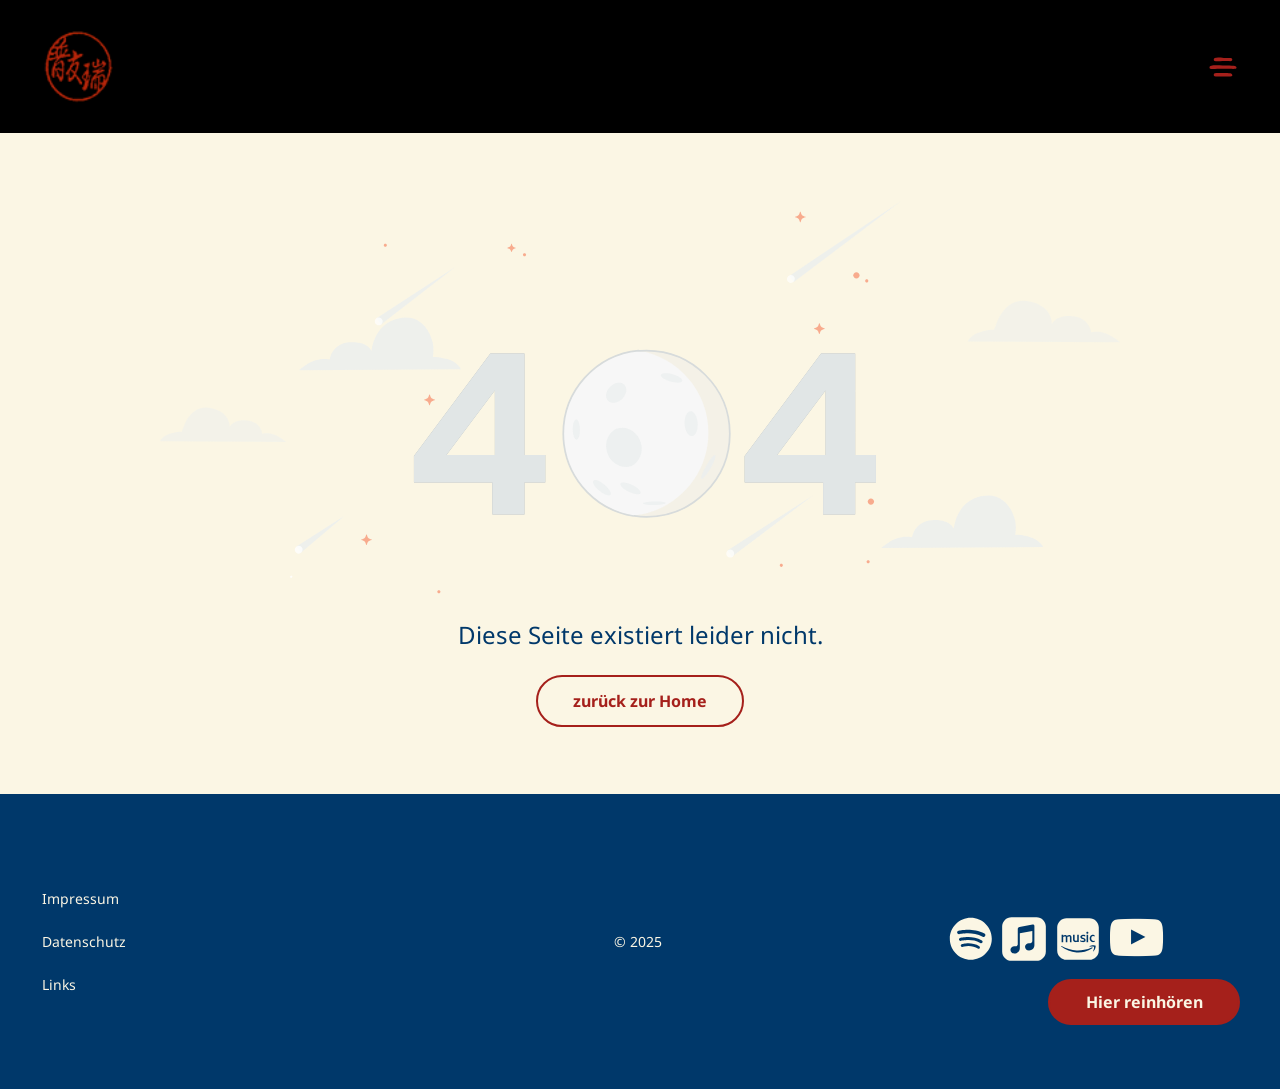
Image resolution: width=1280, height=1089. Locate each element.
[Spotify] (970, 942)
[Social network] (1024, 942)
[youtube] (1137, 941)
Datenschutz (84, 941)
